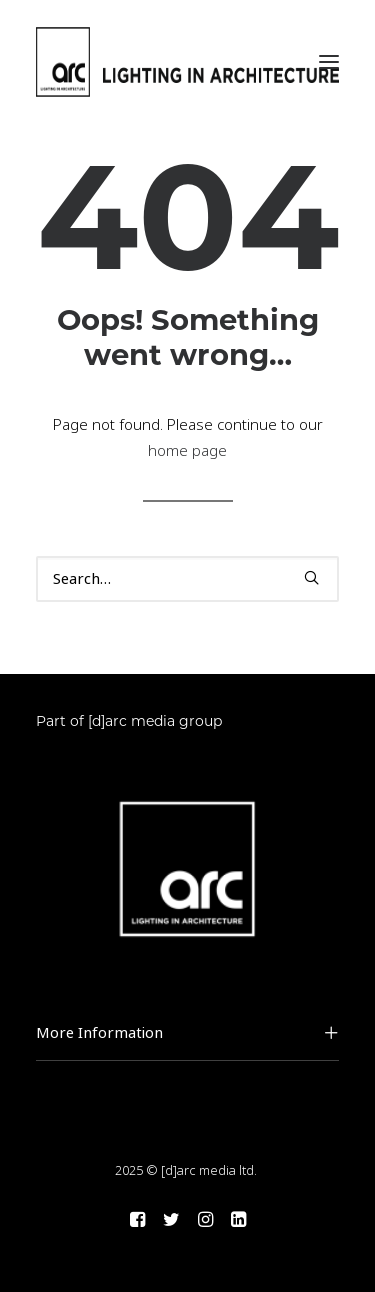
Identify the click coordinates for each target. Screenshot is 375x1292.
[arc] (187, 62)
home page (187, 451)
